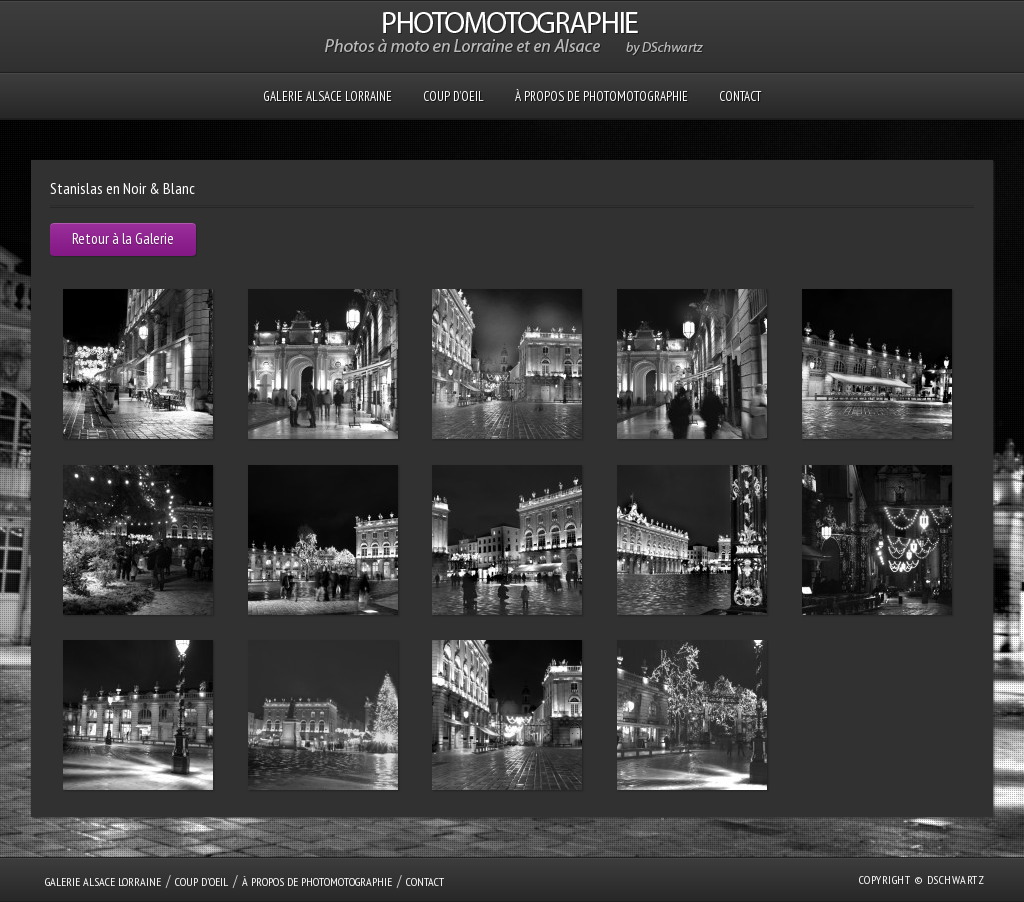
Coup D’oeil (453, 96)
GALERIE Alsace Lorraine (327, 96)
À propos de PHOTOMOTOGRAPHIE (601, 96)
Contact (740, 96)
